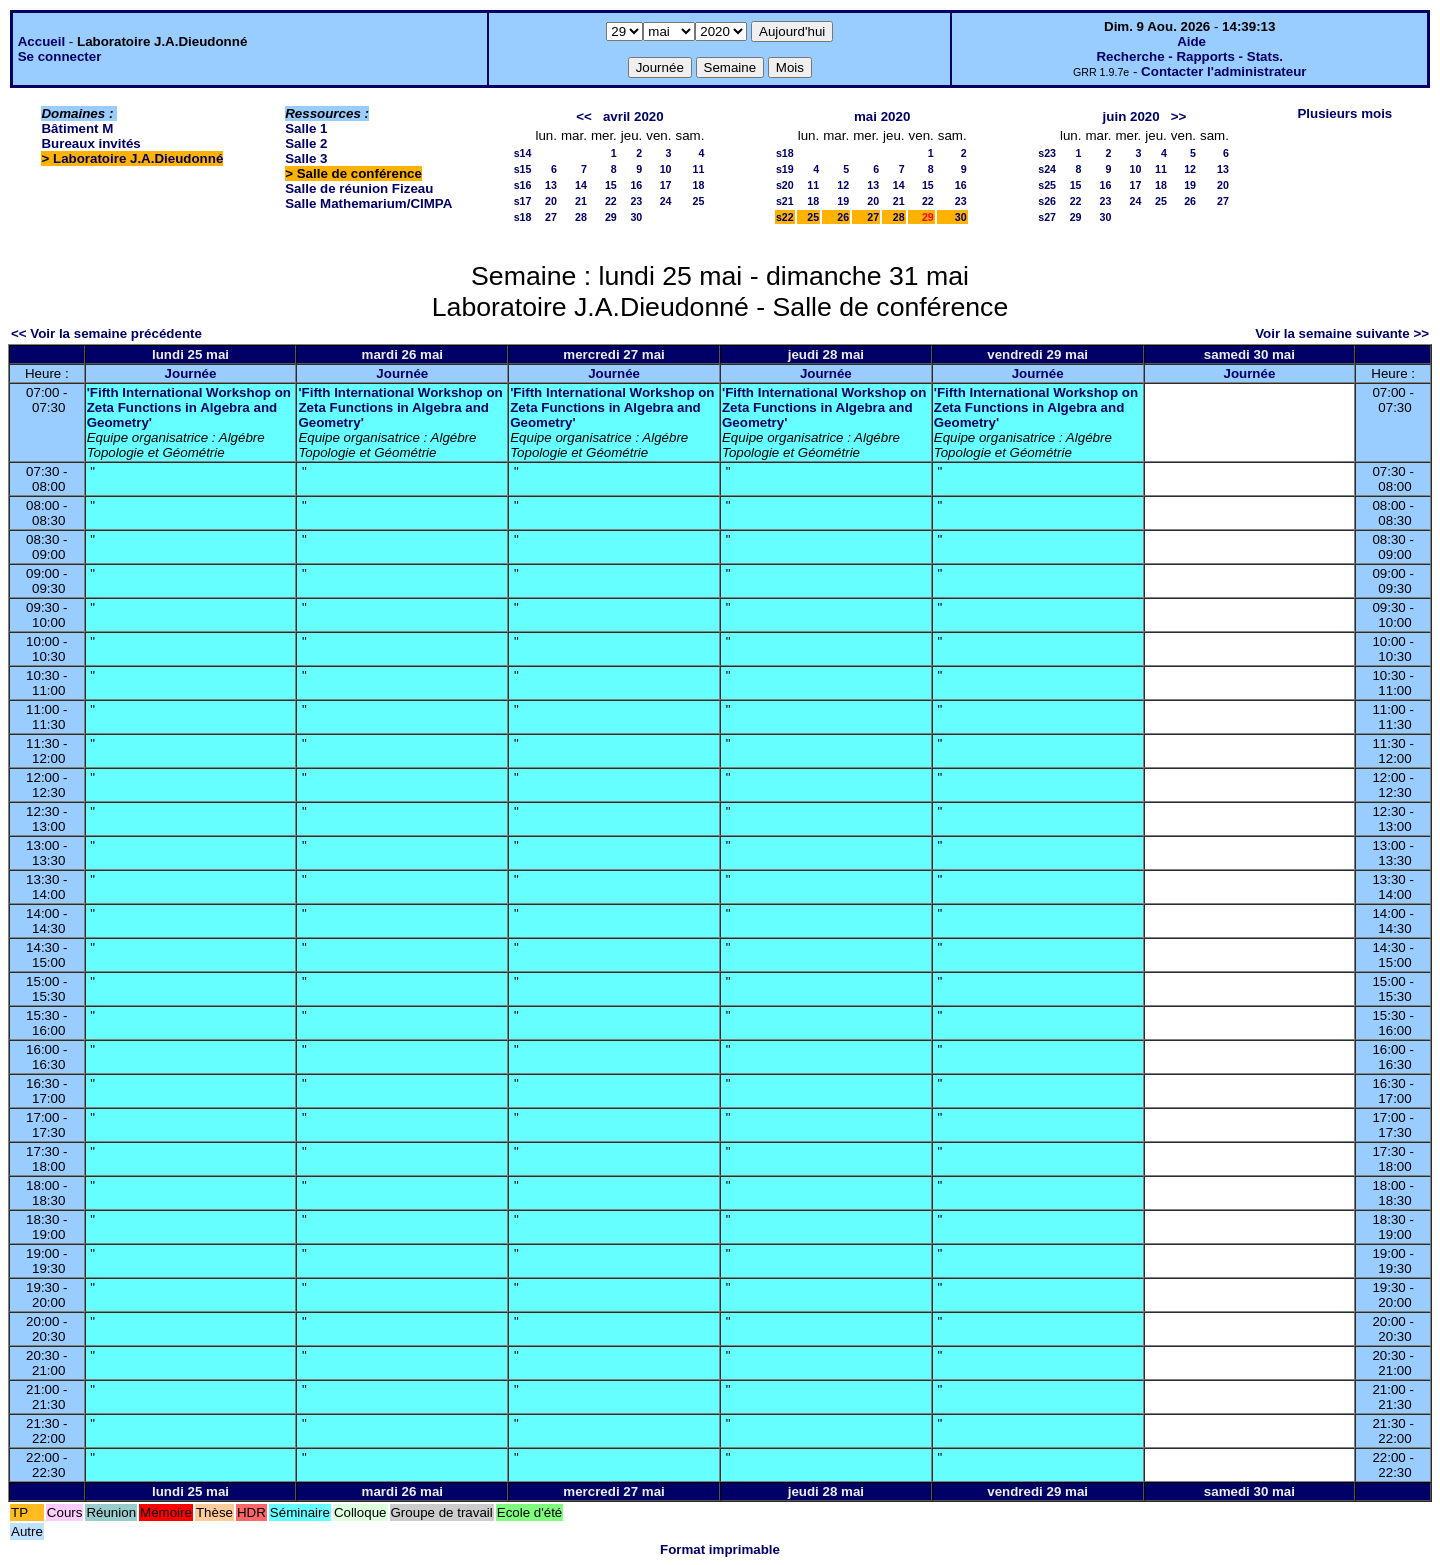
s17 (523, 201)
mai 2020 (882, 116)
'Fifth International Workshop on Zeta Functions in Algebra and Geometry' (189, 407)
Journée (191, 373)
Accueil (41, 41)
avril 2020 (633, 116)
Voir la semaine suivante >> (1342, 333)
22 (611, 201)
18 (699, 185)
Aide (1191, 41)
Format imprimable (720, 1549)
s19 (785, 169)
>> (1179, 116)
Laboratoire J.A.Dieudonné (138, 158)
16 (636, 185)
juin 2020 (1131, 116)
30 (636, 217)
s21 (785, 201)
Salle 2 (306, 143)
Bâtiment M (77, 128)
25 (699, 201)
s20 (785, 185)
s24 (1047, 169)
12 (843, 185)
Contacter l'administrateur (1223, 71)
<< (584, 116)
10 (666, 169)
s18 (523, 217)
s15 (523, 169)
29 (611, 217)
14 (581, 185)
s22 (785, 217)
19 (843, 201)
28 (581, 217)
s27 (1047, 217)
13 (551, 185)
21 (581, 201)
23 (636, 201)
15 (611, 185)
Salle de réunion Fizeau (359, 188)
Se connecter (60, 56)
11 (699, 169)
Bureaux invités (90, 143)
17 (666, 185)
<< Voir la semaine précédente (106, 333)
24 (666, 201)
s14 (523, 153)
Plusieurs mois (1344, 113)
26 (843, 217)
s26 (1047, 201)
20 (551, 201)
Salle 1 (306, 128)
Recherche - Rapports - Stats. (1189, 56)
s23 (1047, 153)
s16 (523, 185)
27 (551, 217)
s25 (1047, 185)
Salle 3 (306, 158)
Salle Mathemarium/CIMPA (368, 203)
